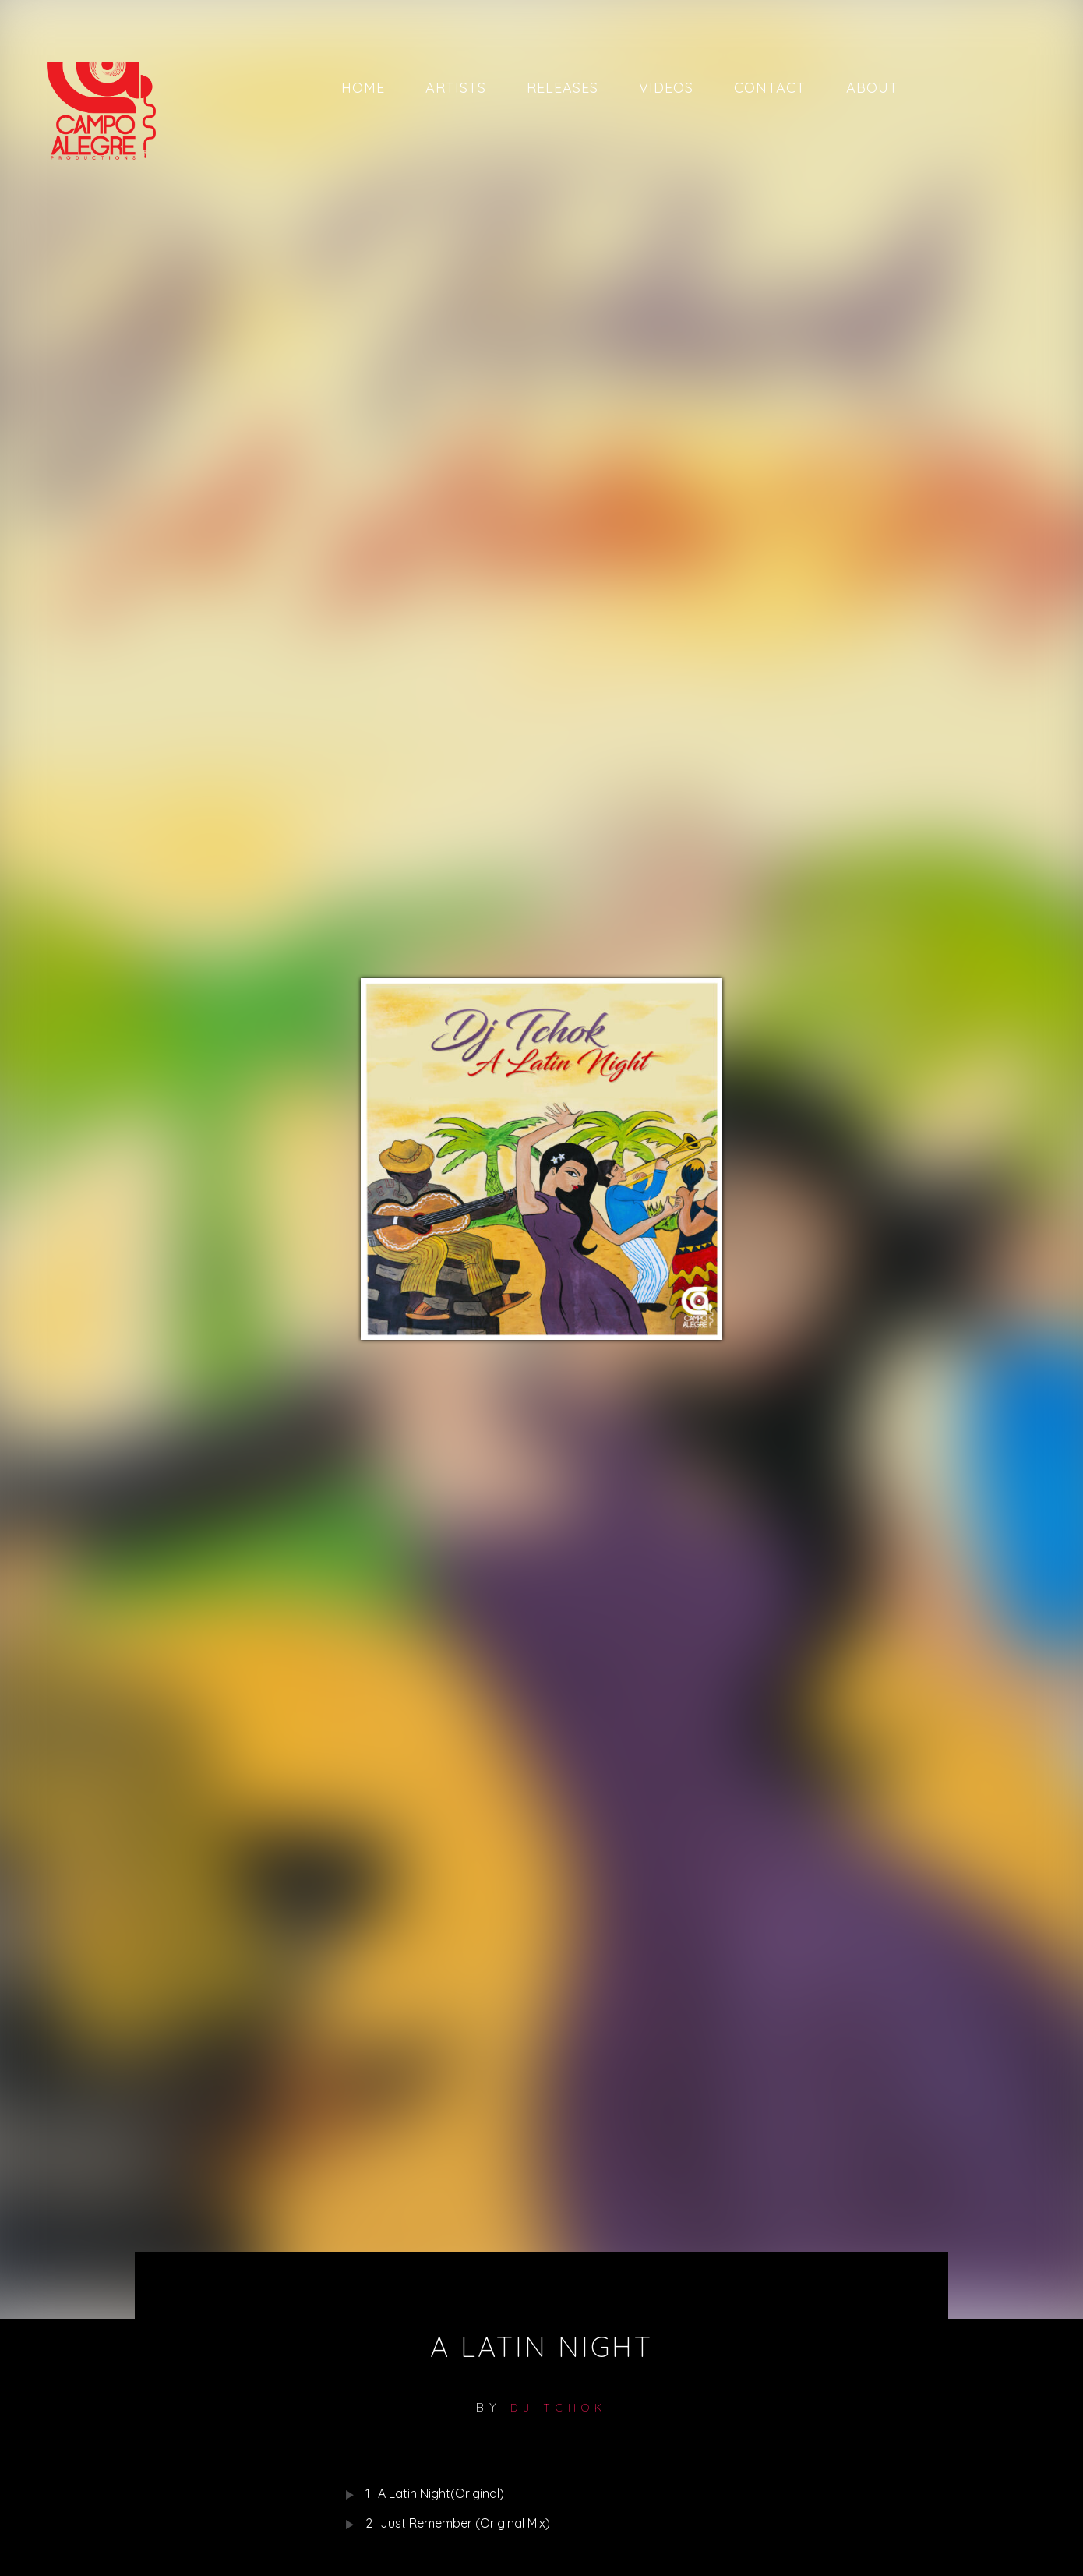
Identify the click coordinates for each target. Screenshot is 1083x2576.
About (872, 88)
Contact (770, 88)
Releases (562, 88)
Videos (666, 88)
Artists (455, 88)
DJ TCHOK (558, 2408)
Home (363, 88)
